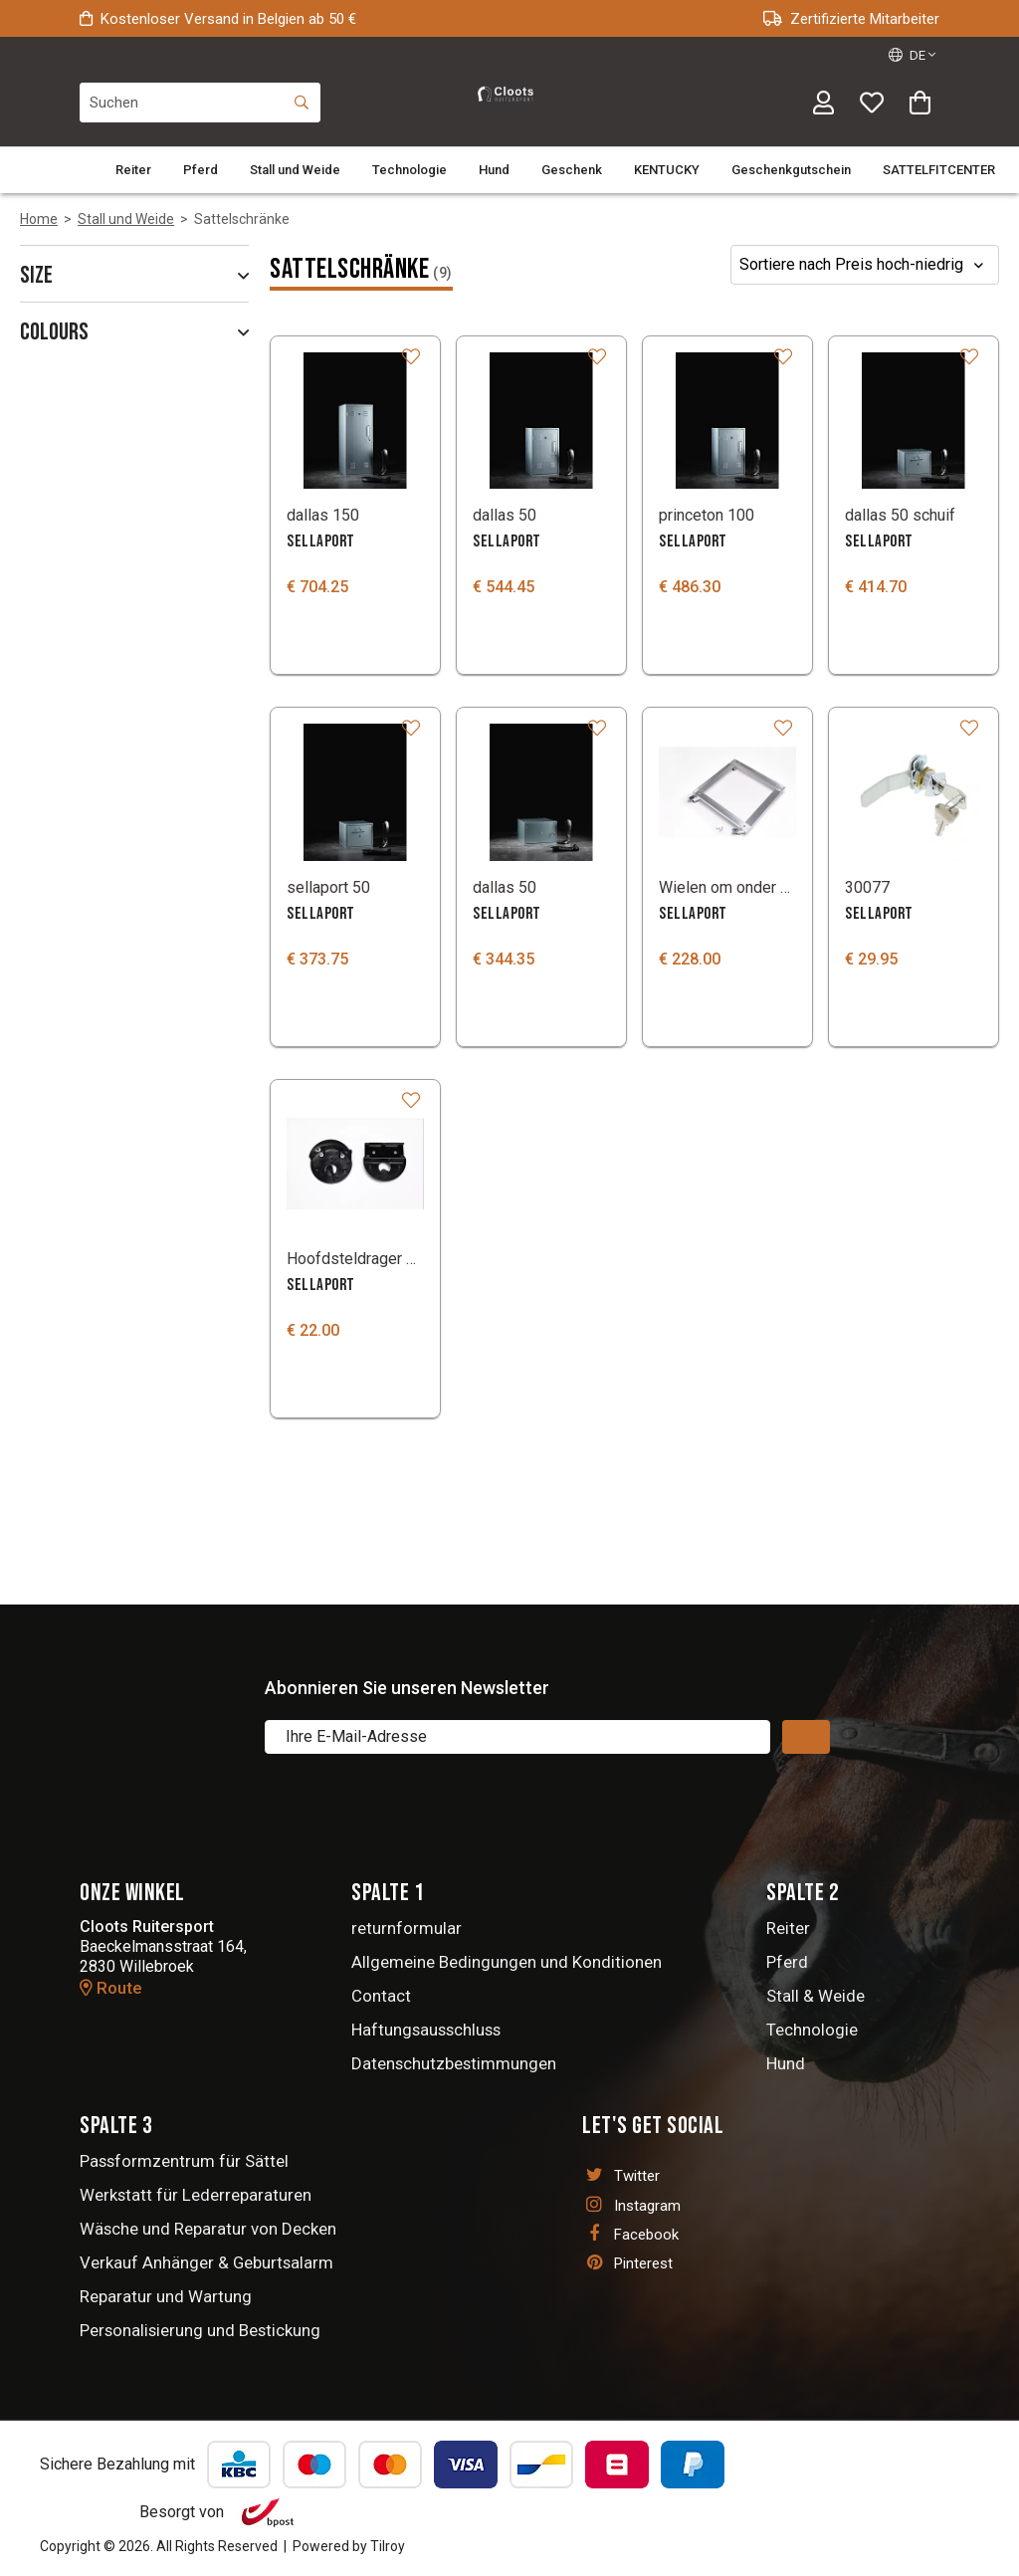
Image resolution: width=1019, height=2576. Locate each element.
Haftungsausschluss (426, 2029)
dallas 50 (504, 515)
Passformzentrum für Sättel (184, 2161)
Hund (494, 169)
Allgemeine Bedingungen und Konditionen (506, 1962)
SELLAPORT (321, 541)
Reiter (133, 169)
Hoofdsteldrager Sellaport (355, 1258)
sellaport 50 (328, 887)
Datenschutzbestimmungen (453, 2063)
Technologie (409, 169)
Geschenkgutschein (791, 169)
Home (39, 219)
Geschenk (571, 169)
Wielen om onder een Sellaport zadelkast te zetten (727, 887)
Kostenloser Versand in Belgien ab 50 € (218, 19)
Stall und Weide (295, 169)
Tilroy (387, 2546)
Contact (381, 1996)
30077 (867, 887)
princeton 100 (706, 515)
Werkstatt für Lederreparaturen (195, 2195)
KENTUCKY (667, 169)
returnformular (406, 1928)
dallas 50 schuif (900, 515)
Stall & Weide (815, 1996)
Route (111, 1988)
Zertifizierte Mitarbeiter (851, 19)
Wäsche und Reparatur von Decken (208, 2229)
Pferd (200, 169)
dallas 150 (323, 515)
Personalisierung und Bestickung (200, 2330)
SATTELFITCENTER (939, 169)
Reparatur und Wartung (166, 2296)
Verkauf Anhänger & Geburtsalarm (206, 2262)
